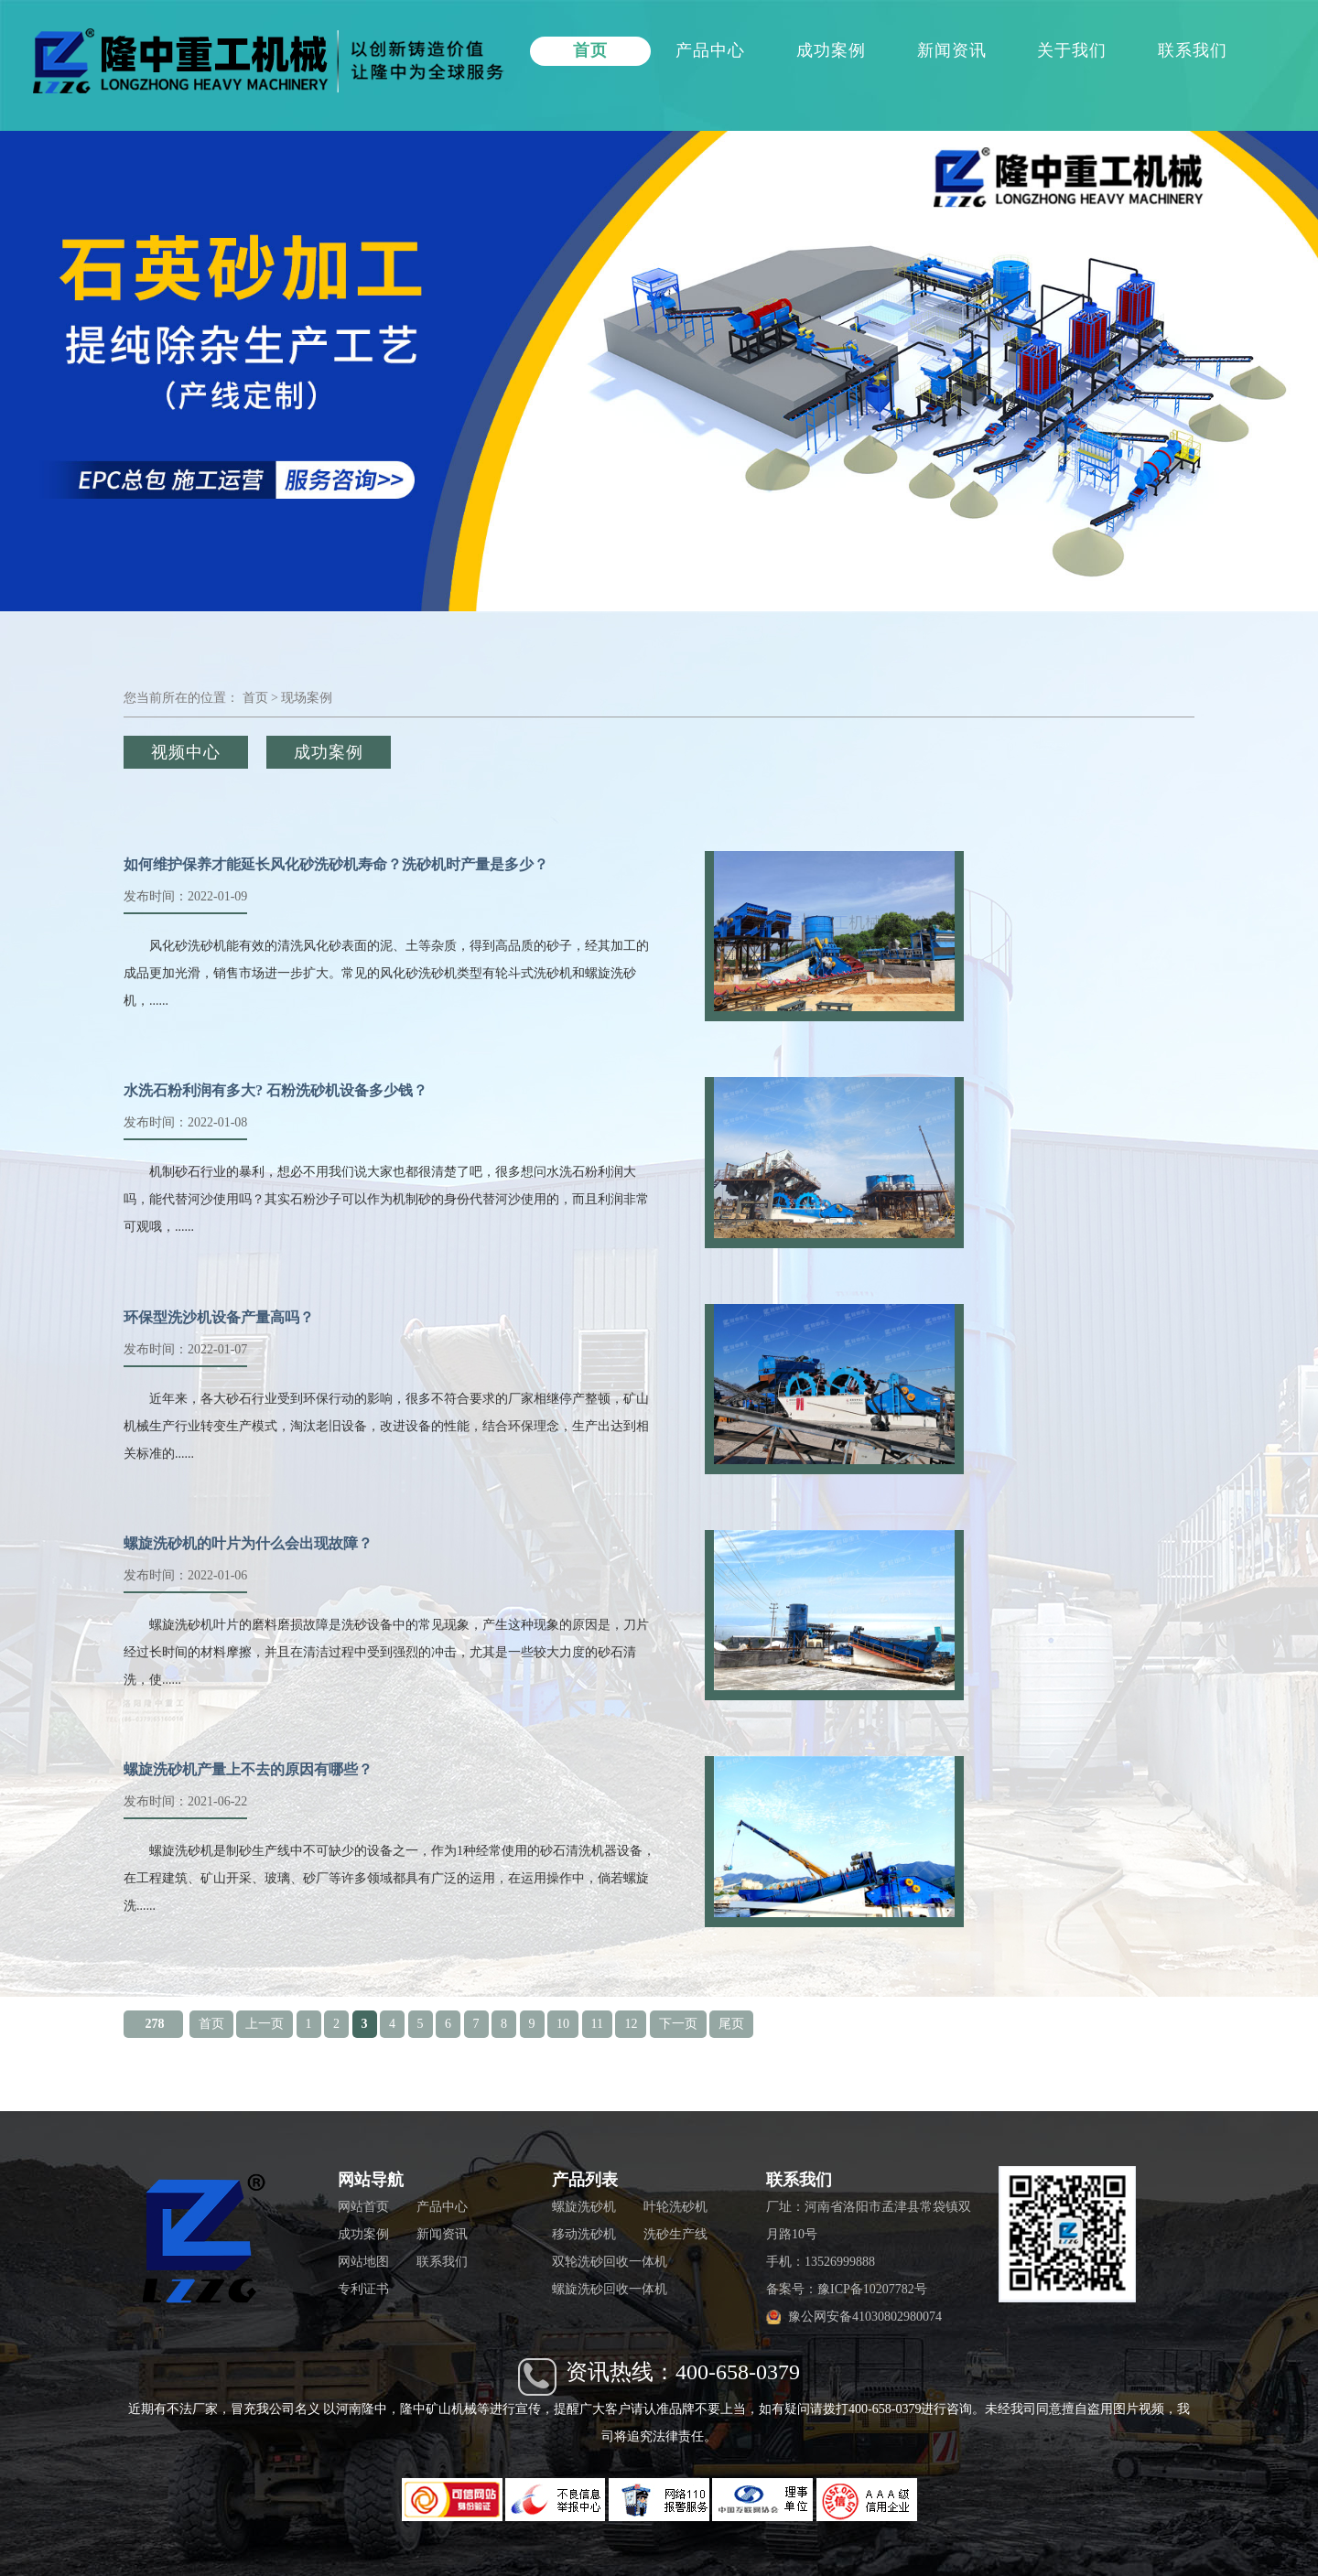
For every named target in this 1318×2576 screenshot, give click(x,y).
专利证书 (363, 2289)
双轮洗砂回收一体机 (609, 2262)
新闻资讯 (952, 50)
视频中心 (186, 752)
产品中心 (710, 50)
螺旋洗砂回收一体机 (609, 2289)
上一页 (264, 2024)
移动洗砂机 (584, 2234)
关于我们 (1072, 50)
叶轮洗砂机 (675, 2207)
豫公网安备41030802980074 (865, 2316)
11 (597, 2024)
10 (562, 2024)
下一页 (678, 2024)
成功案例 (831, 50)
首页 (590, 50)
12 (630, 2024)
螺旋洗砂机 (584, 2207)
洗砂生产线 (675, 2234)
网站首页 (363, 2207)
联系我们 (1192, 50)
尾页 (731, 2024)
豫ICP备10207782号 (872, 2289)
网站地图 (363, 2262)
